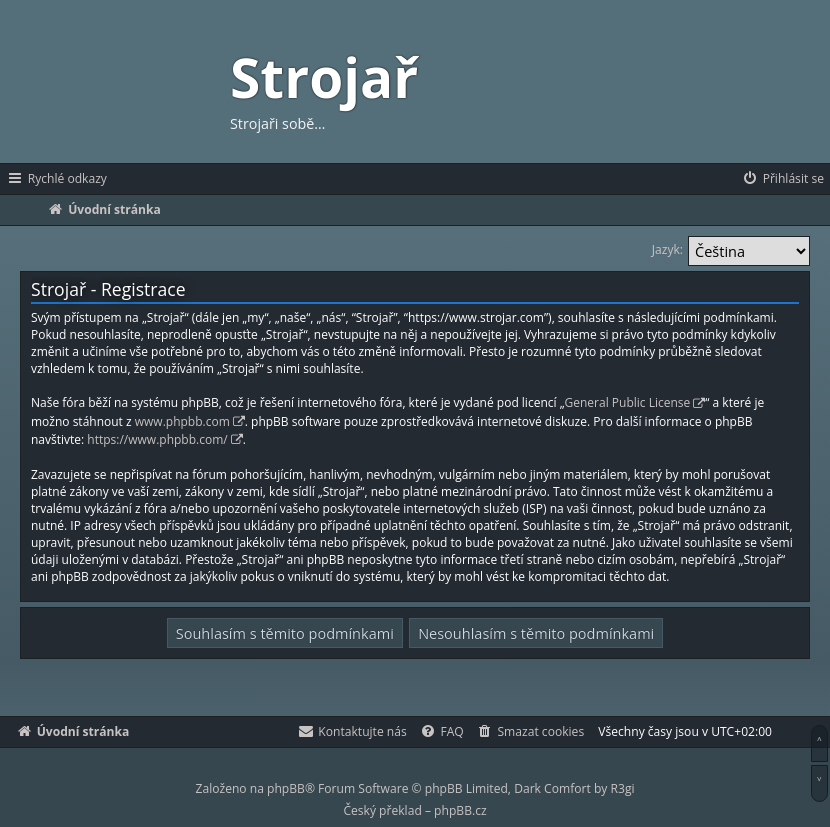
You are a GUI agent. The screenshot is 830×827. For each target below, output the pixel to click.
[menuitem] (782, 179)
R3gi (623, 788)
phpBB (286, 788)
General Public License (628, 402)
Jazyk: (667, 249)
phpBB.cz (460, 810)
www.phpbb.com (182, 421)
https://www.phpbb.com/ (157, 439)
